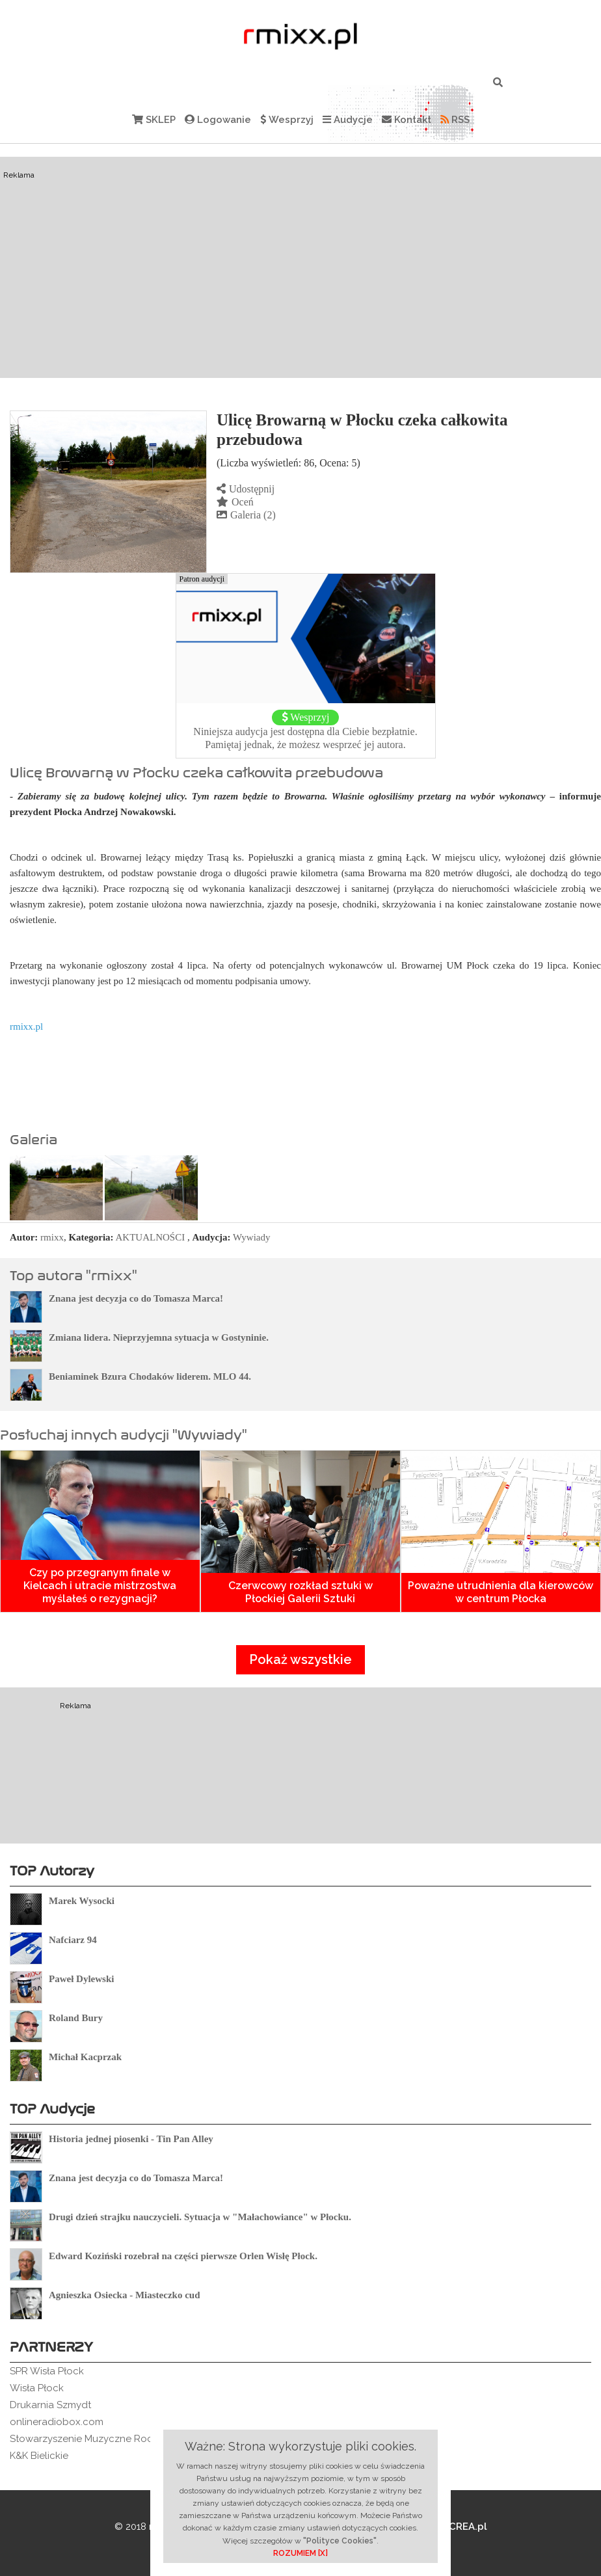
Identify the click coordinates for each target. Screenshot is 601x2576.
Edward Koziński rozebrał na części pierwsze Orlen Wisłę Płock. (183, 2256)
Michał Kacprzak (85, 2057)
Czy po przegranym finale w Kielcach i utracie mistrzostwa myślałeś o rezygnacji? (99, 1585)
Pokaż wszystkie (300, 1659)
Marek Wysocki (81, 1901)
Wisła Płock (37, 2388)
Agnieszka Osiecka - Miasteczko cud (124, 2295)
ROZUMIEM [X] (300, 2553)
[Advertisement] (300, 267)
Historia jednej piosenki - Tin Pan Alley (131, 2139)
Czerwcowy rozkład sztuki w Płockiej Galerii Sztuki (300, 1592)
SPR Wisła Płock (47, 2371)
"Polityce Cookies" (340, 2540)
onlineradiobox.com (56, 2422)
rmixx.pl (26, 1026)
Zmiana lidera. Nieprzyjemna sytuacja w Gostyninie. (159, 1337)
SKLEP (154, 120)
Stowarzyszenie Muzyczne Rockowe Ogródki (114, 2439)
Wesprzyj (287, 120)
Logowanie (218, 120)
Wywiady (251, 1237)
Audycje (348, 120)
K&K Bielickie (39, 2456)
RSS (455, 120)
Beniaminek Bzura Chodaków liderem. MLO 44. (150, 1376)
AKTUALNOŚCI (150, 1237)
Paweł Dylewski (81, 1979)
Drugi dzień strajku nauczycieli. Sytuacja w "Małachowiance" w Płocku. (200, 2217)
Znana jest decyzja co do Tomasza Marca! (136, 1298)
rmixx (52, 1237)
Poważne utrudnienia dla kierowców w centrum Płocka (500, 1592)
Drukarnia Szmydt (50, 2405)
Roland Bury (76, 2018)
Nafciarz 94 (73, 1940)
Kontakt (406, 120)
